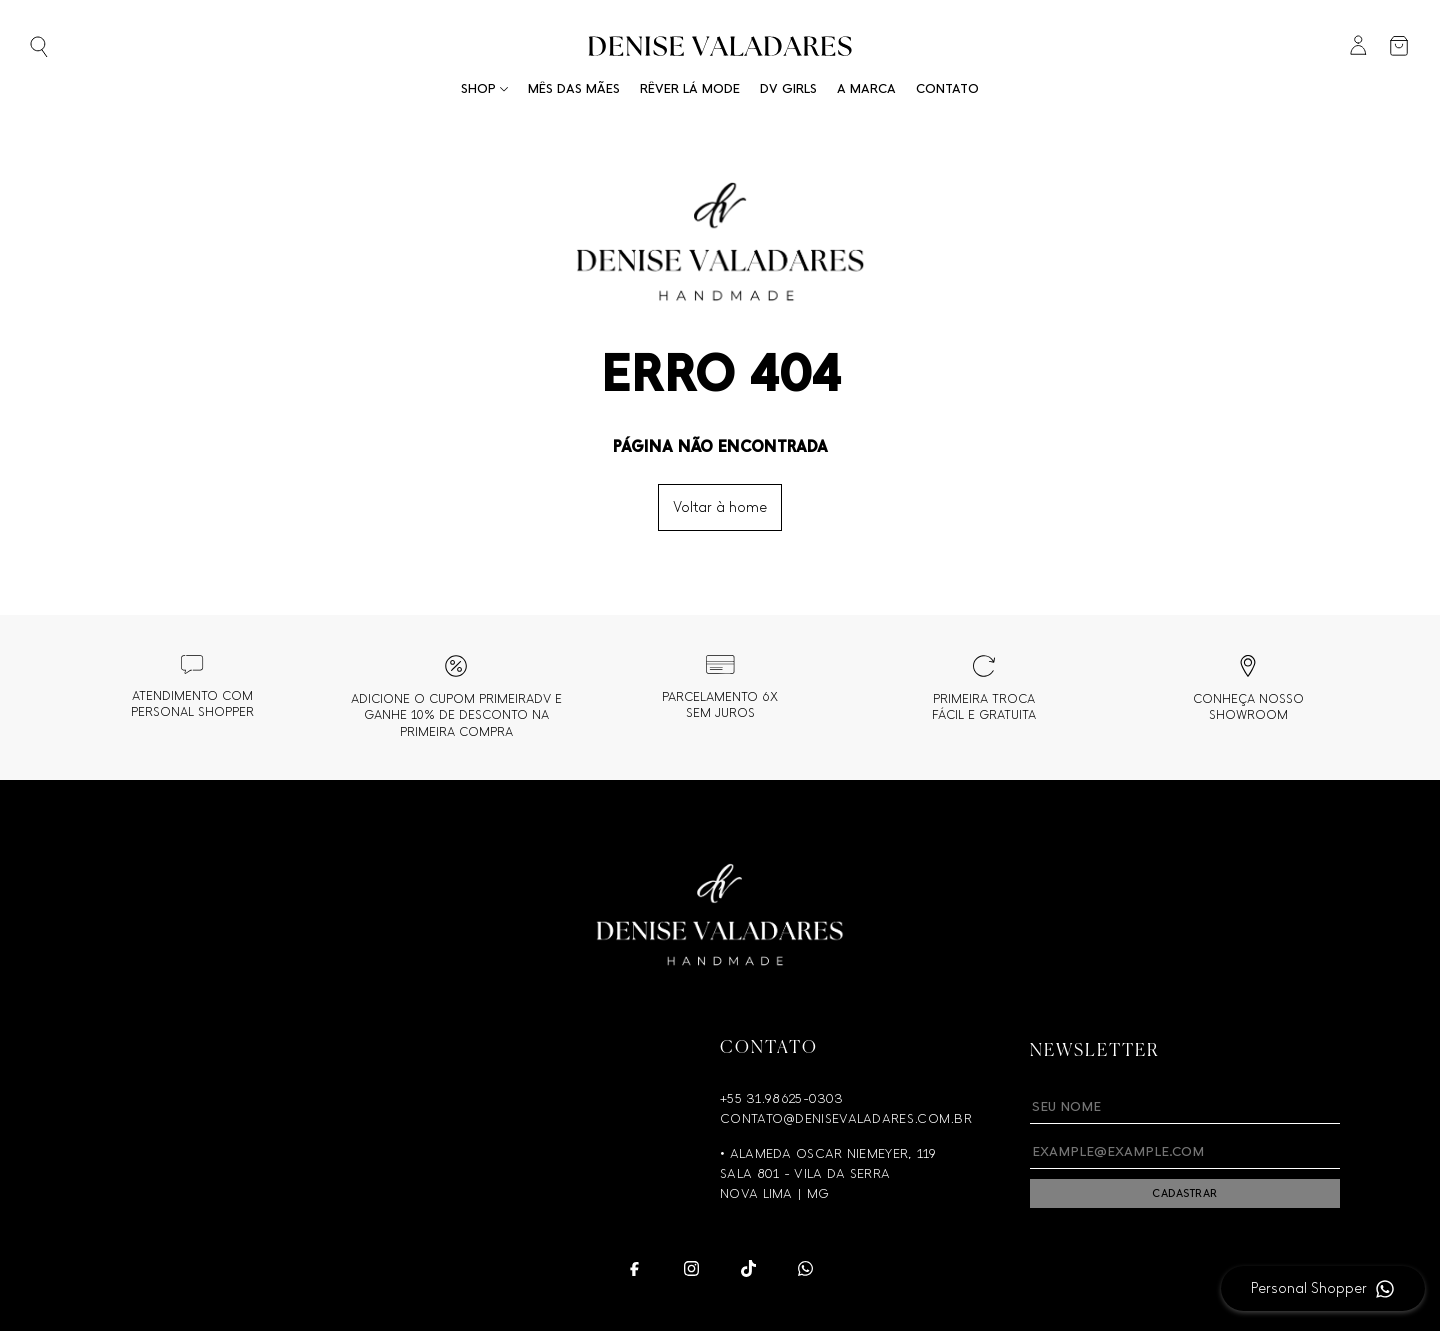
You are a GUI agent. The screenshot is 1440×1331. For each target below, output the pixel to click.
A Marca (866, 88)
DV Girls (788, 88)
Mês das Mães (574, 88)
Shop (484, 88)
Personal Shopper (1309, 1288)
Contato (947, 88)
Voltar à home (720, 507)
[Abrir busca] (71, 48)
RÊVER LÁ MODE (690, 88)
